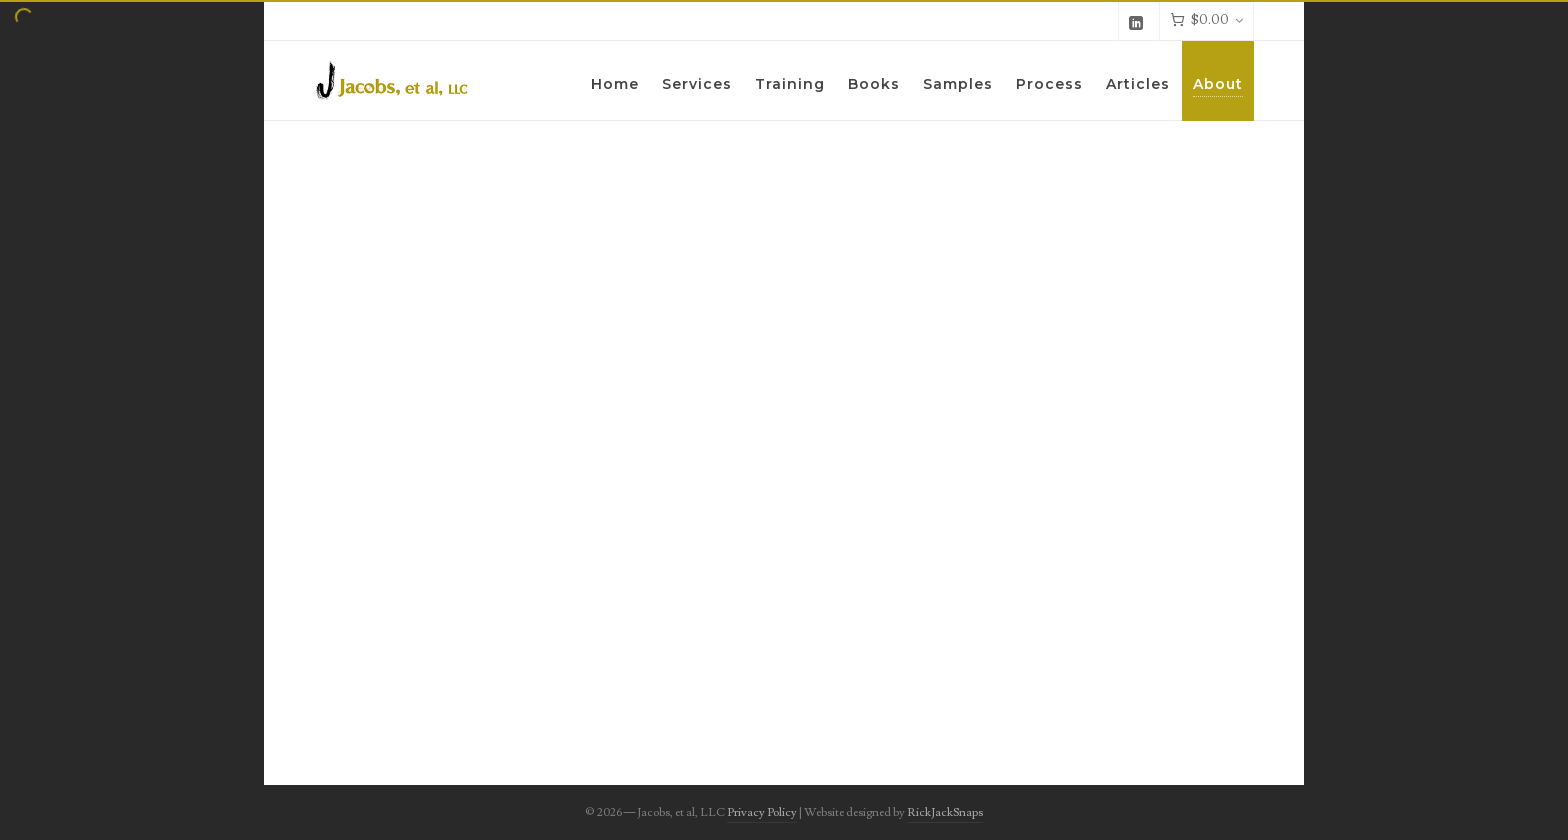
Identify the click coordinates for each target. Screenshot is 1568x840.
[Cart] (1206, 20)
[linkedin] (1139, 22)
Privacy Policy (762, 812)
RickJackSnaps (945, 812)
